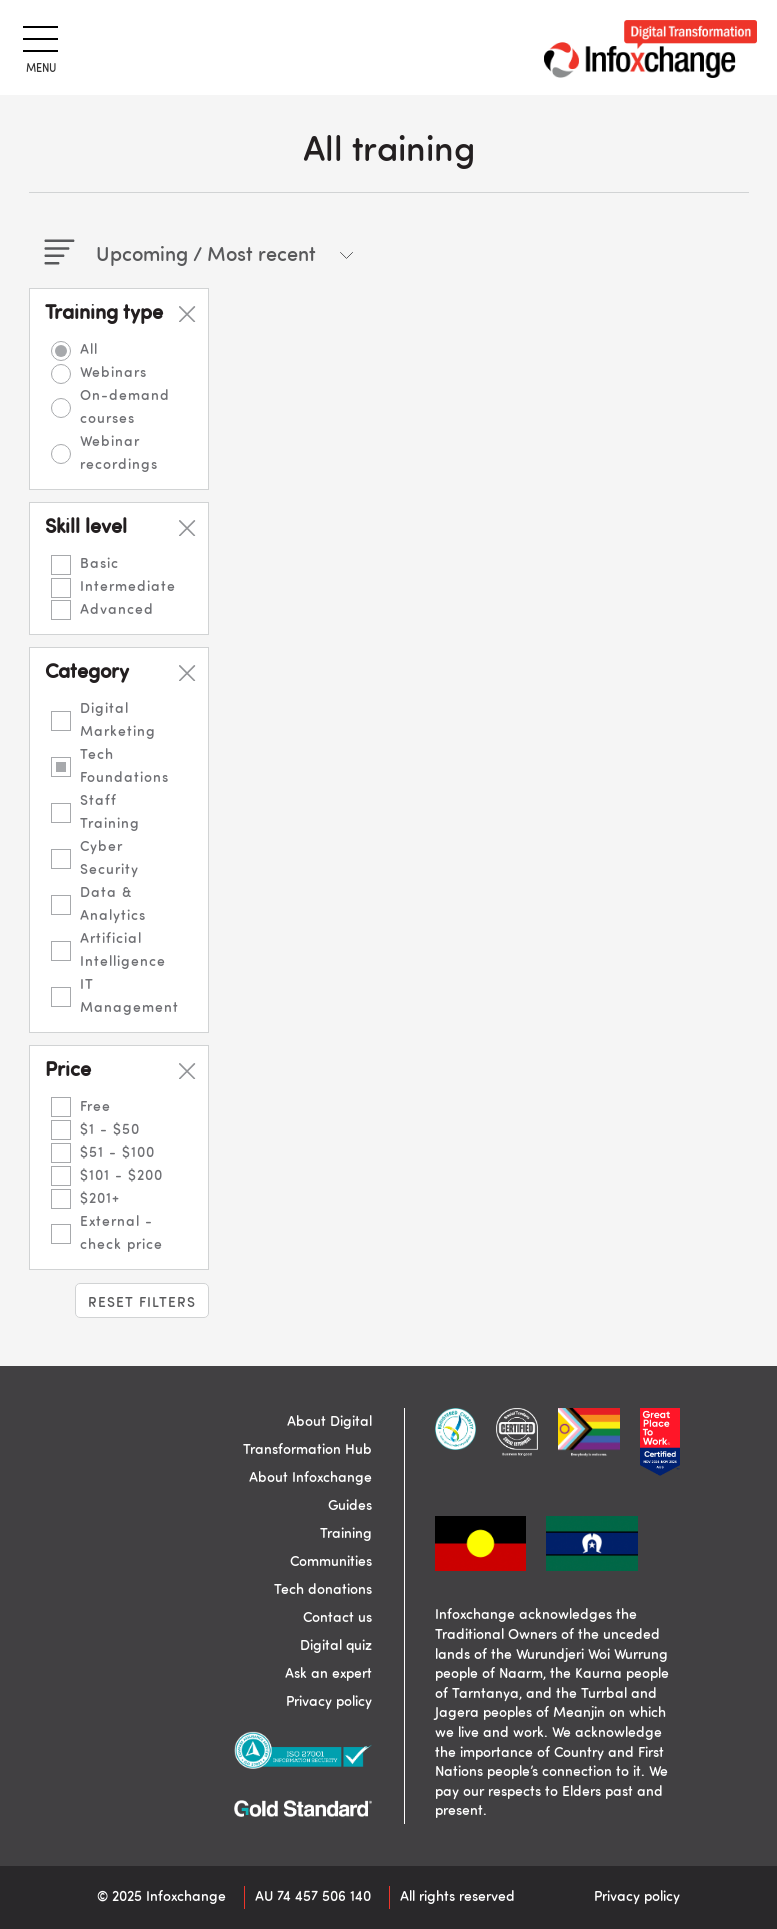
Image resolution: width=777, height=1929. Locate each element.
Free (95, 1107)
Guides (350, 1506)
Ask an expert (328, 1674)
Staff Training (110, 812)
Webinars (113, 373)
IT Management (129, 996)
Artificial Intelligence (123, 950)
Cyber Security (109, 858)
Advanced (117, 610)
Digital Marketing (118, 720)
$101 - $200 (121, 1176)
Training (346, 1534)
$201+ (100, 1199)
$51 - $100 (117, 1153)
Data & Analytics (113, 904)
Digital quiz (336, 1646)
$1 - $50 (110, 1130)
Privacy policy (329, 1702)
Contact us (337, 1618)
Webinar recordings (119, 453)
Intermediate (128, 587)
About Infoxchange (310, 1478)
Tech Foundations (124, 766)
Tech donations (323, 1590)
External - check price (121, 1233)
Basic (99, 564)
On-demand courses (125, 407)
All (89, 350)
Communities (331, 1562)
